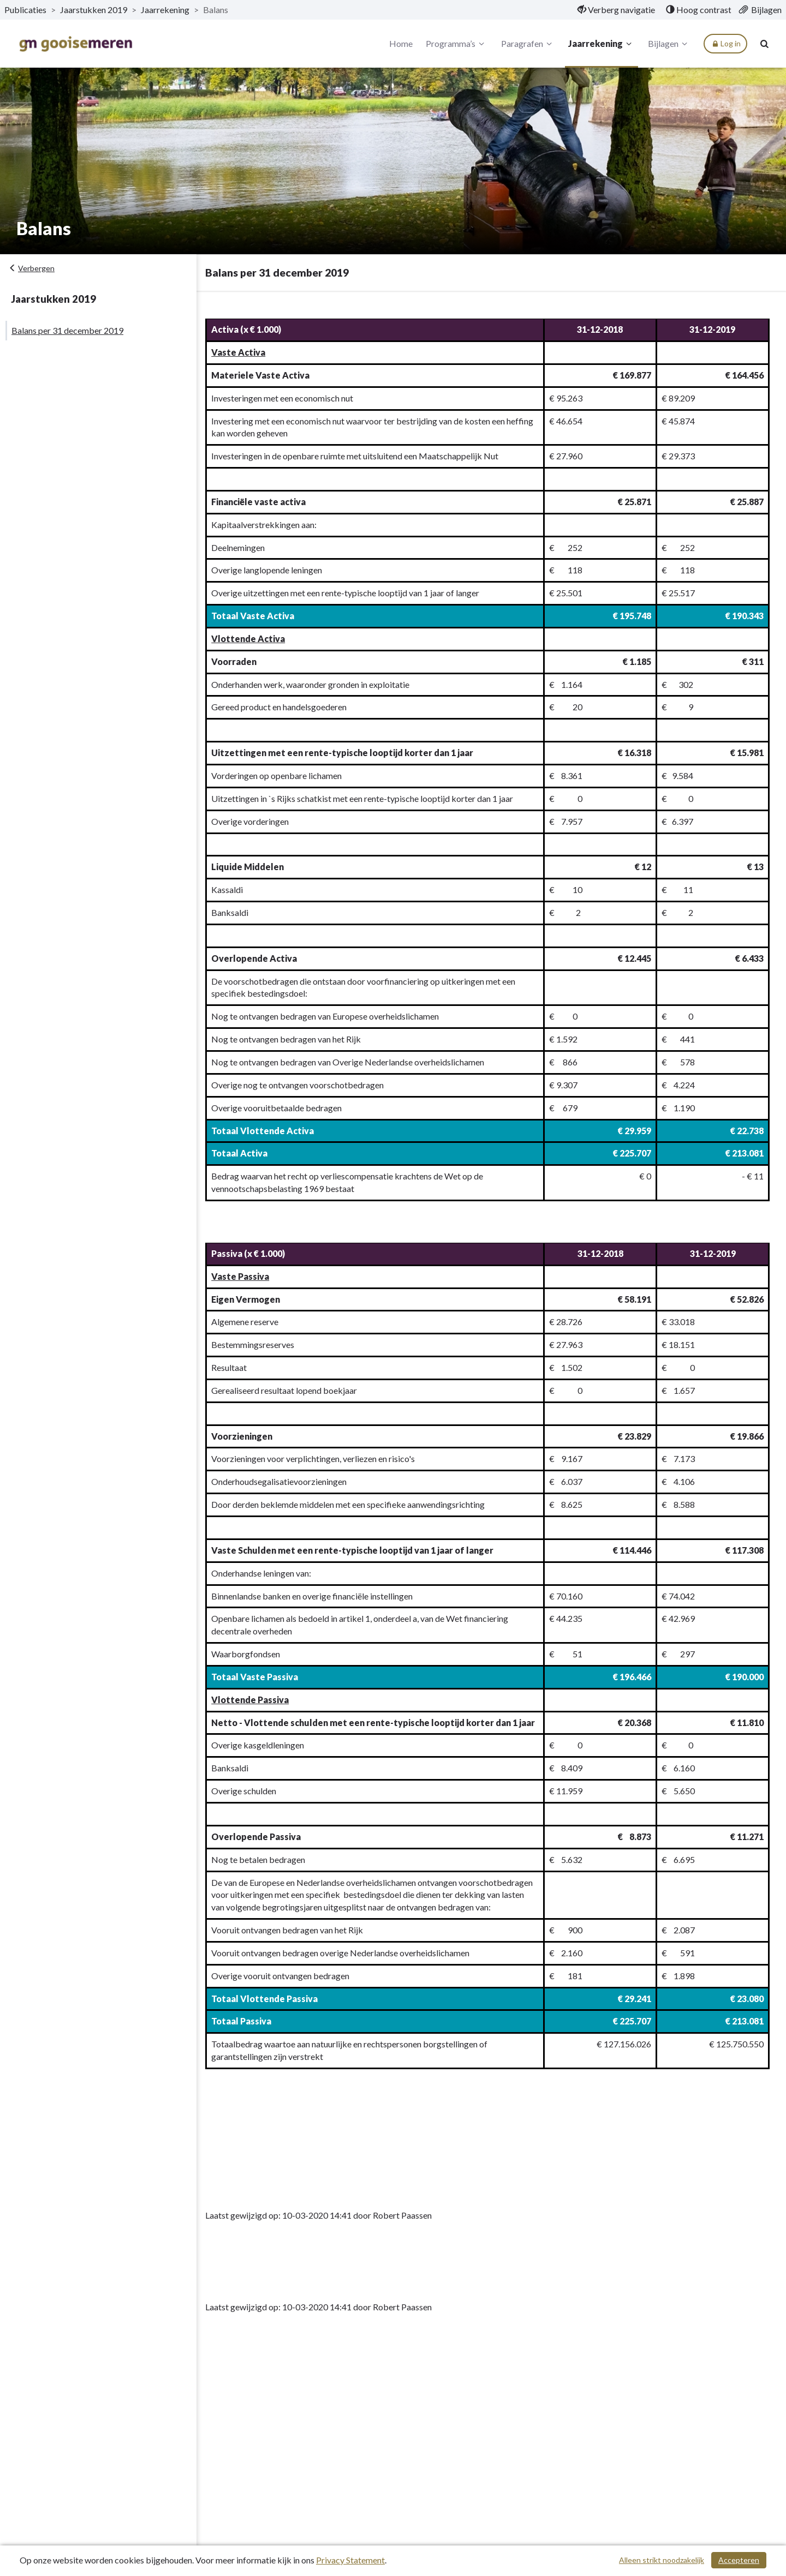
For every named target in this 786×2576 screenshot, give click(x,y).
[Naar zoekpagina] (764, 44)
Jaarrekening (601, 43)
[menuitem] (616, 10)
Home (401, 43)
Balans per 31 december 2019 (67, 330)
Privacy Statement (350, 2560)
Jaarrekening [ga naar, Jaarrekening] (165, 9)
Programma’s (456, 43)
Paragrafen (528, 43)
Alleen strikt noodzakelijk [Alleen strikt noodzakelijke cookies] (661, 2560)
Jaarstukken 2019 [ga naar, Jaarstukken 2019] (93, 9)
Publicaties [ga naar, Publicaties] (25, 9)
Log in (725, 43)
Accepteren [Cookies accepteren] (738, 2560)
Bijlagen (669, 43)
